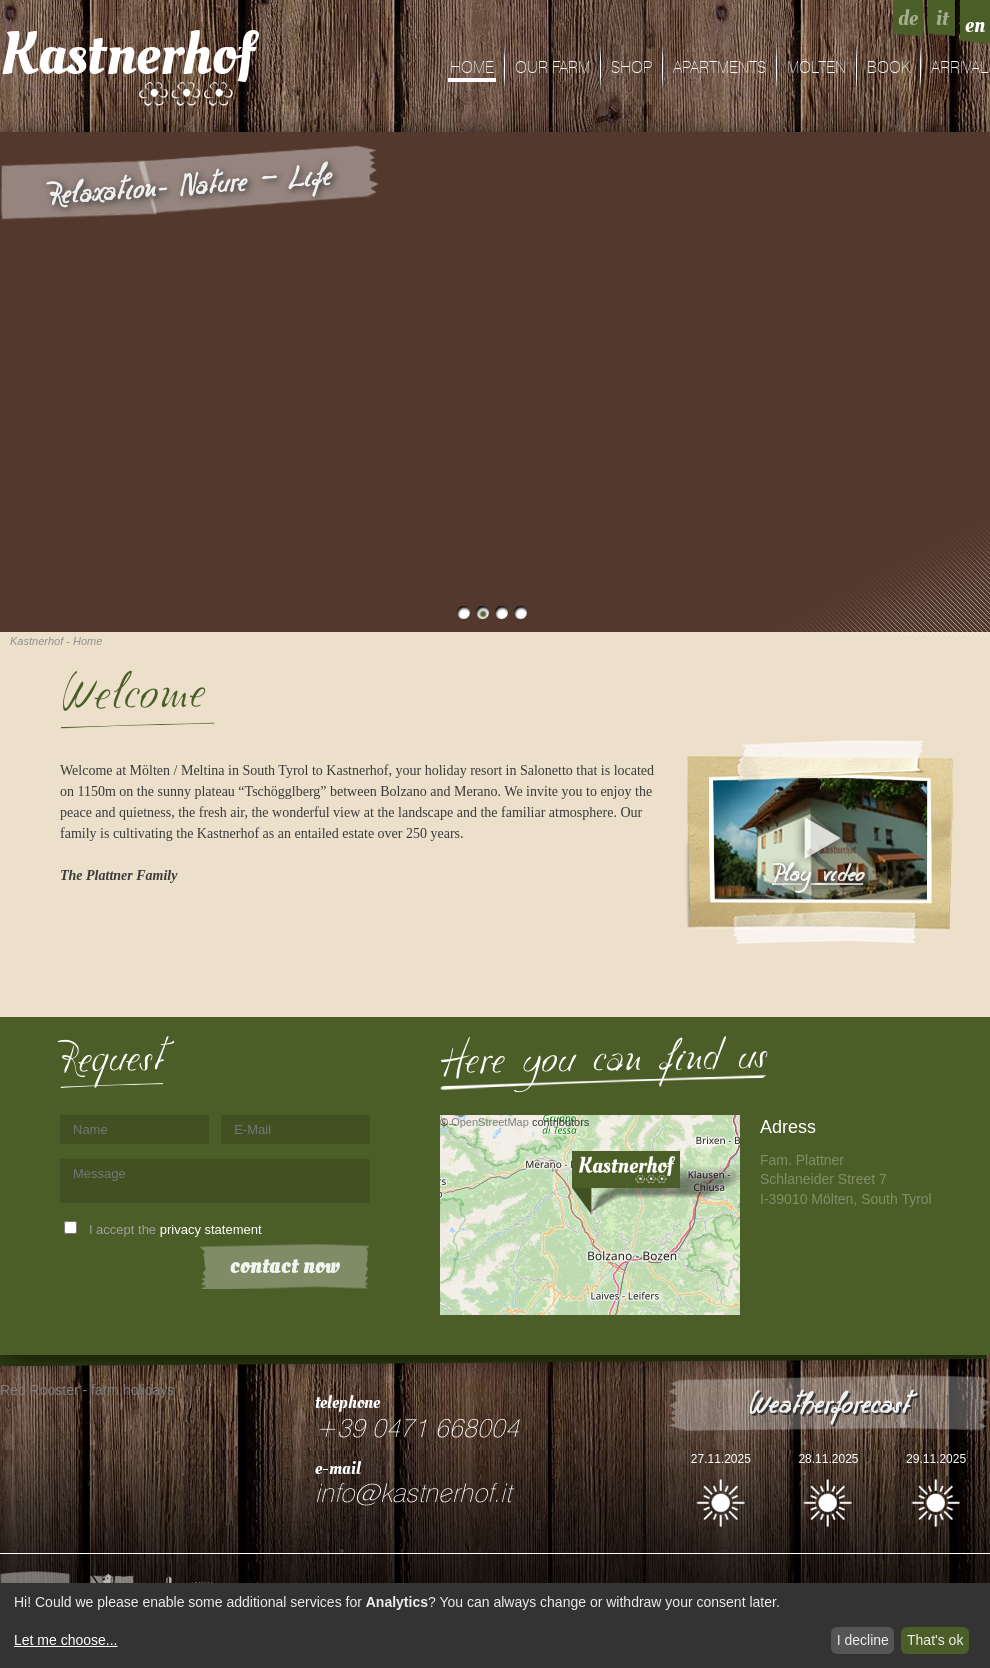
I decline (863, 1640)
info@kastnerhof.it (413, 1494)
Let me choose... (66, 1640)
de (908, 18)
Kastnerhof (127, 55)
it (942, 18)
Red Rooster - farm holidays (87, 1390)
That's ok (935, 1640)
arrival (959, 68)
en (975, 25)
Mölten (816, 68)
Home (472, 68)
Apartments (719, 68)
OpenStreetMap (490, 1122)
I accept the (175, 1229)
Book (888, 68)
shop (631, 68)
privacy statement (211, 1229)
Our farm (552, 68)
